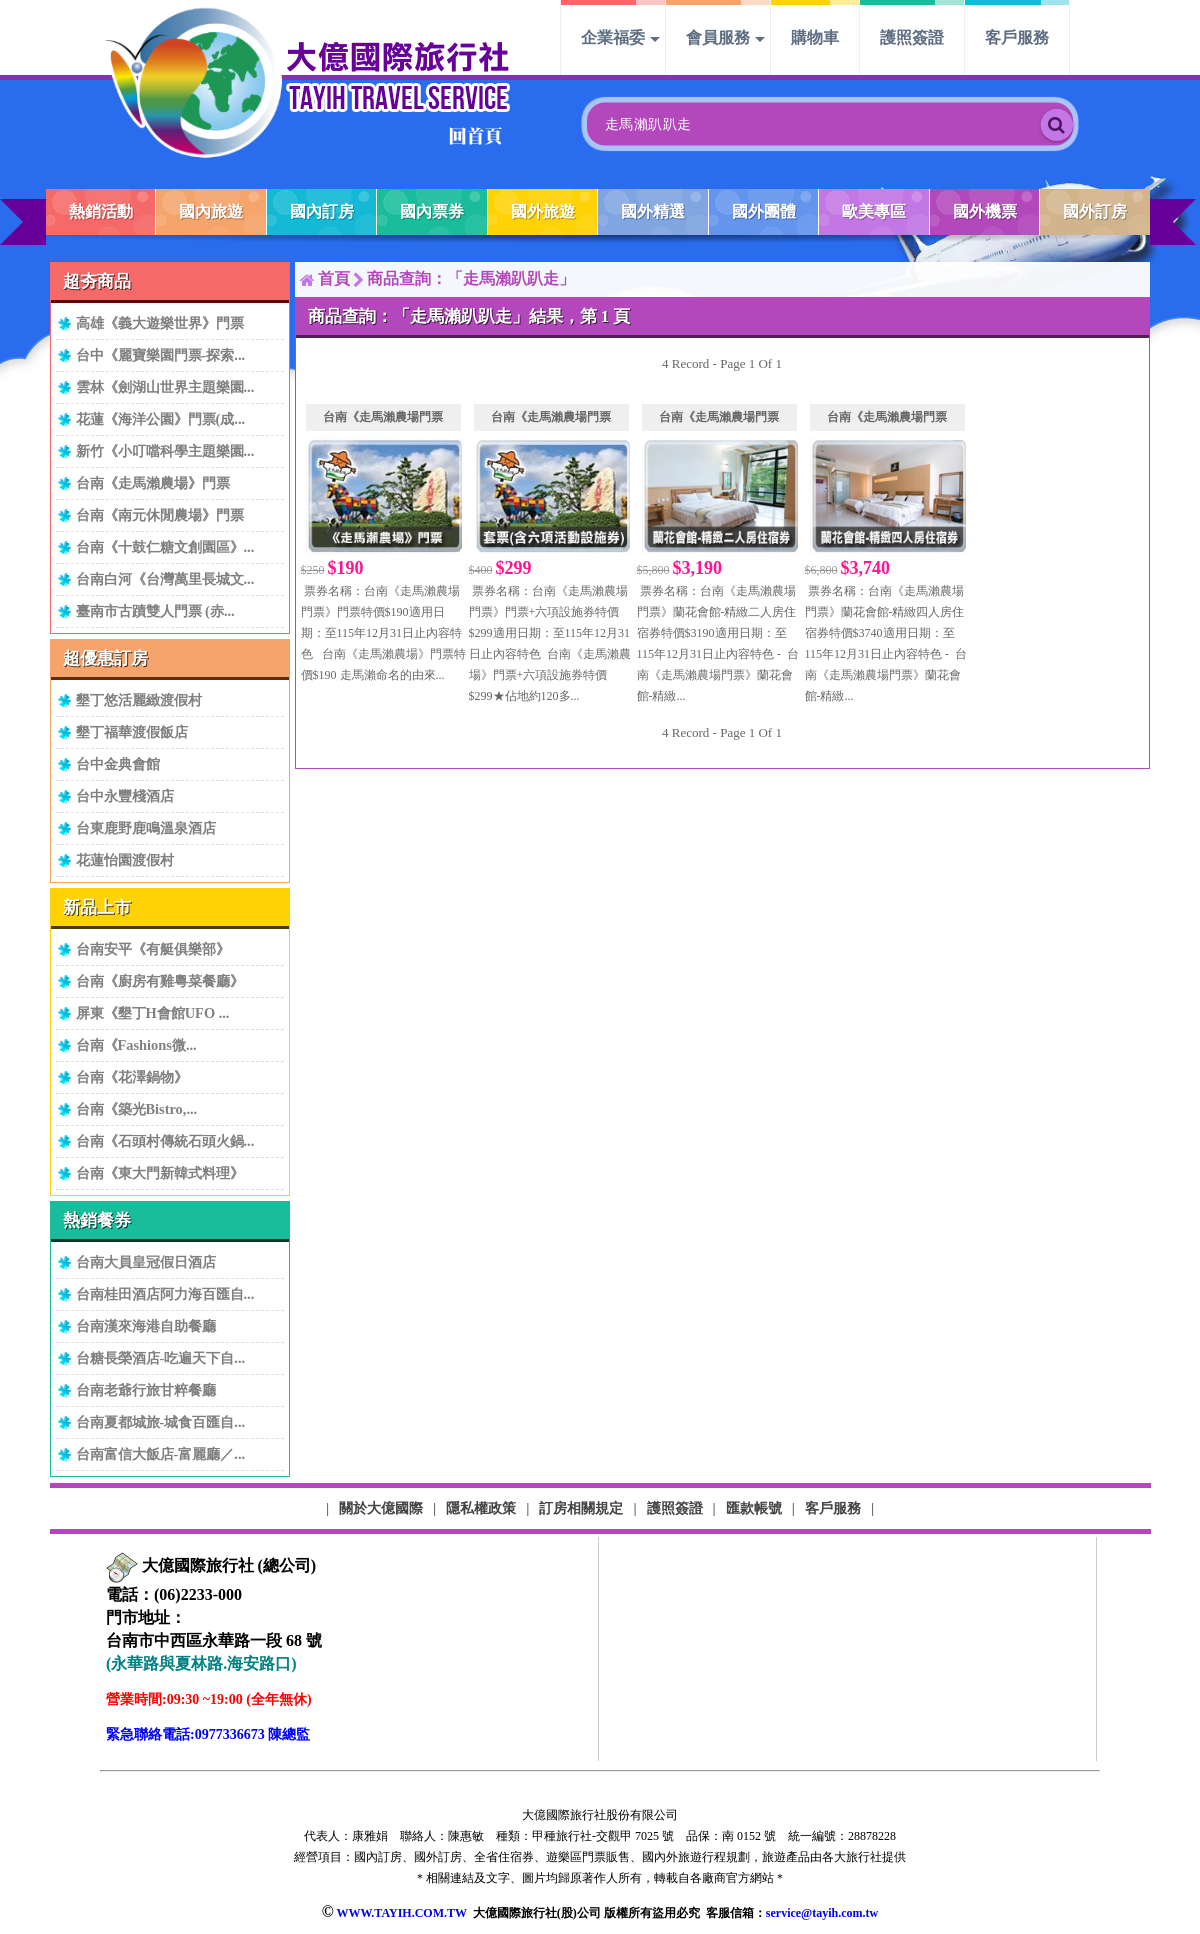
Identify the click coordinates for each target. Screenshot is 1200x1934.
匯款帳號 (754, 1508)
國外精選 (653, 211)
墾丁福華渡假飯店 (132, 732)
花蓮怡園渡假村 (125, 860)
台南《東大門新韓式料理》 (160, 1173)
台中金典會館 (118, 764)
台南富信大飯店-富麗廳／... (161, 1454)
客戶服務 (1017, 37)
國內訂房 (322, 211)
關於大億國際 (381, 1508)
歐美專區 (874, 211)
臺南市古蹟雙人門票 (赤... (155, 611)
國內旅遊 (211, 211)
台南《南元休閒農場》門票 (160, 515)
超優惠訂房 (105, 658)
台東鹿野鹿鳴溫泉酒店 (146, 828)
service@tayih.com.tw (822, 1913)
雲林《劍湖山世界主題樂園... (165, 387)
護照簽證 (912, 37)
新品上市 (97, 907)
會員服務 (718, 37)
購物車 (815, 37)
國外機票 (985, 211)
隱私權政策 (481, 1508)
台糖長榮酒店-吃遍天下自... (161, 1358)
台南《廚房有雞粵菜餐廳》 (160, 981)
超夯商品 (97, 281)
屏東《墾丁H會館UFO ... (153, 1013)
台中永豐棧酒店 (125, 796)
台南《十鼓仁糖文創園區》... (165, 547)
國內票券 (432, 211)
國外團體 (764, 211)
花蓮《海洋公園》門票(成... (161, 419)
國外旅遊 (543, 211)
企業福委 (613, 37)
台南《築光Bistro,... (137, 1109)
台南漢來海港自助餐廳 (146, 1326)
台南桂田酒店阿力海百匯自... (165, 1294)
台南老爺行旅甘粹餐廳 (146, 1390)
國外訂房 (1095, 211)
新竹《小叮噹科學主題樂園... (165, 451)
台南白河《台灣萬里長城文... (165, 579)
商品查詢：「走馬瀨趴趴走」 (471, 278)
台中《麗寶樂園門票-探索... (161, 355)
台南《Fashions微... (136, 1045)
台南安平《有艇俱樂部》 (153, 949)
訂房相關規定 (581, 1508)
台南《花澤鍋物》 (132, 1077)
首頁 (334, 278)
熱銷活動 (101, 211)
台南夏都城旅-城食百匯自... (161, 1422)
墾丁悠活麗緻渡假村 (139, 700)
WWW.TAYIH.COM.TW (401, 1913)
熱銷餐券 (97, 1220)
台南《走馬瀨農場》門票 (153, 483)
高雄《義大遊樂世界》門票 (160, 323)
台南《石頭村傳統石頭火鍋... (165, 1141)
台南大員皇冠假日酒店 (146, 1262)
